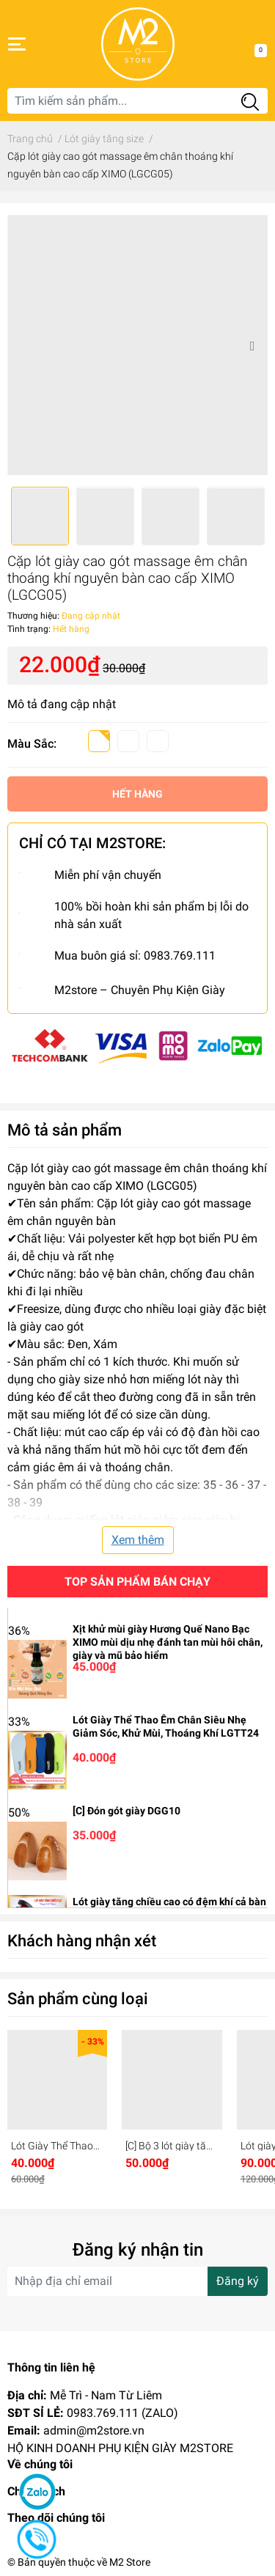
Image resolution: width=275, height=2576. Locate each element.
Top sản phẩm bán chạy (137, 1582)
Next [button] (251, 345)
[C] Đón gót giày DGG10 (126, 1811)
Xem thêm (137, 1540)
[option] (137, 345)
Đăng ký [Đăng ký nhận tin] (237, 2281)
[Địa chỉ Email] (137, 2281)
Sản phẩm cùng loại (77, 1998)
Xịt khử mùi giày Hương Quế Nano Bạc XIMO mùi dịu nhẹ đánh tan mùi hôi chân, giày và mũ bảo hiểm (168, 1642)
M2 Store (129, 2562)
